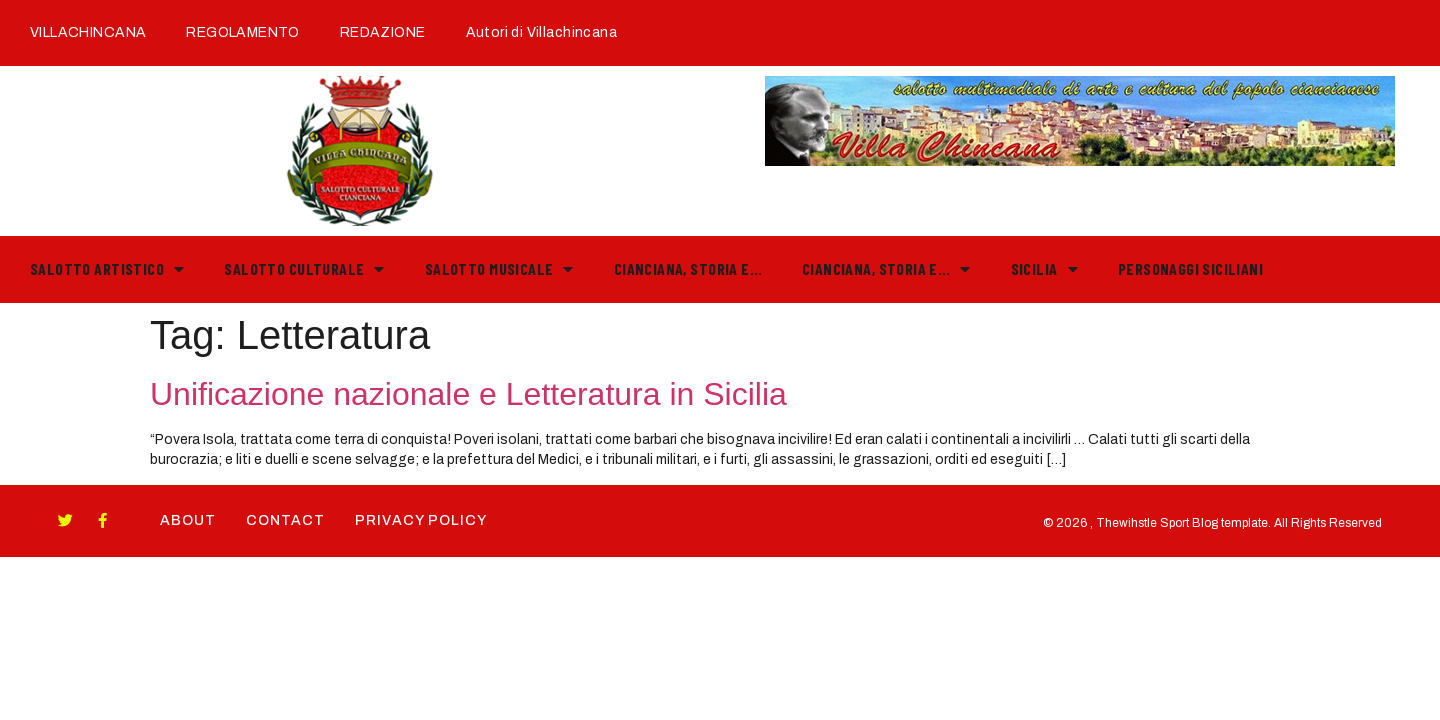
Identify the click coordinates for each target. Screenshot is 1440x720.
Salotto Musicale (499, 269)
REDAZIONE (383, 32)
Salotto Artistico (107, 269)
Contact (285, 520)
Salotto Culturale (304, 269)
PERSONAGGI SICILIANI (1190, 268)
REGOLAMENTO (243, 32)
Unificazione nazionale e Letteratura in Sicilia (468, 394)
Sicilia (1044, 269)
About (188, 520)
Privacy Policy (421, 520)
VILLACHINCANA (88, 32)
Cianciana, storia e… (688, 268)
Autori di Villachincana (541, 32)
